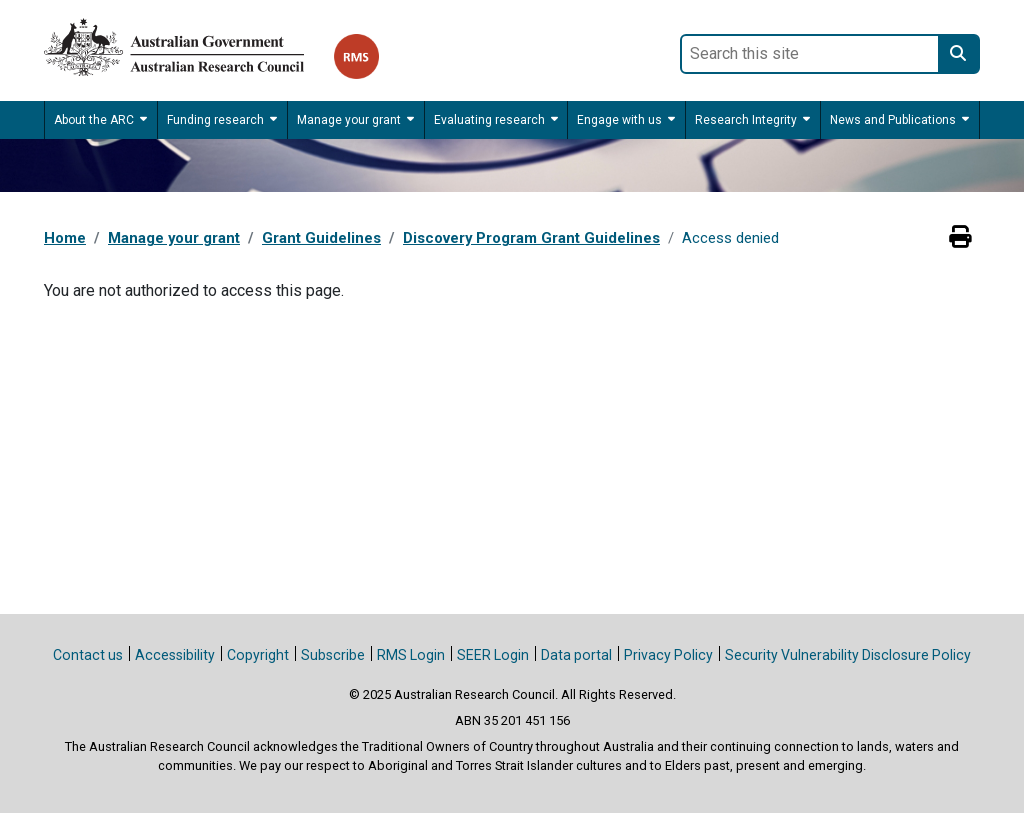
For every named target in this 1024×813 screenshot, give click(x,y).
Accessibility (175, 655)
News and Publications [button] (893, 120)
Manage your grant (174, 238)
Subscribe (333, 655)
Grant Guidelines (321, 238)
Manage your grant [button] (349, 120)
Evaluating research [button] (489, 120)
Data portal (576, 655)
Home (65, 238)
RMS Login (411, 655)
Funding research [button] (215, 120)
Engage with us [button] (619, 120)
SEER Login (493, 655)
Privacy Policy (668, 655)
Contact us (88, 655)
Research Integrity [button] (746, 120)
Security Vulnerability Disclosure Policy (848, 655)
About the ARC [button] (94, 120)
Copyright (258, 655)
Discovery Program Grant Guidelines (531, 238)
